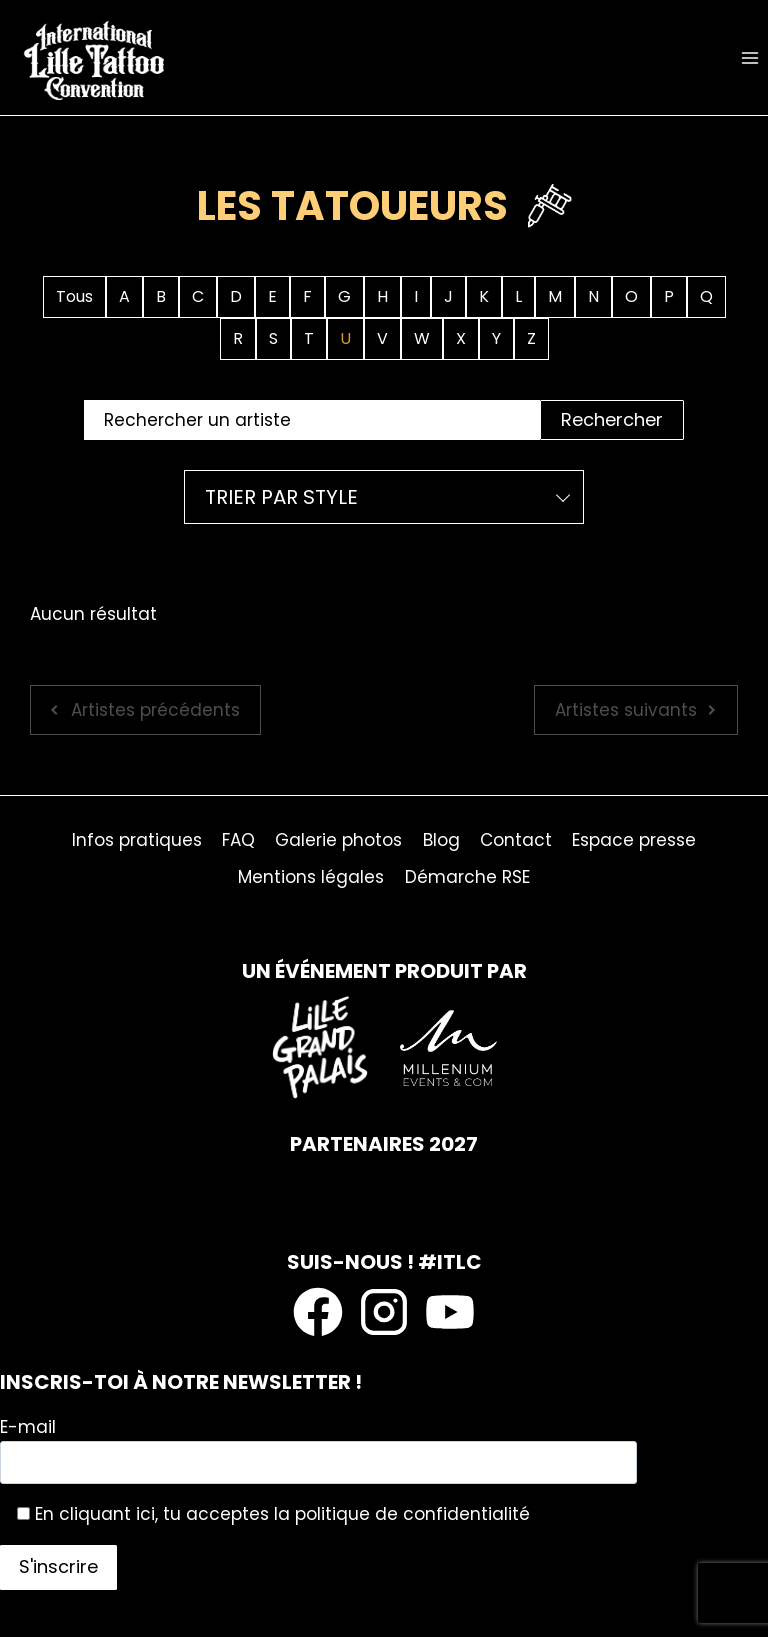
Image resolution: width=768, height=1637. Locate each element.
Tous (74, 296)
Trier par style (281, 497)
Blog (441, 840)
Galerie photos (338, 840)
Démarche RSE (467, 877)
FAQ (238, 840)
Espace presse (634, 840)
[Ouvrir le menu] (749, 57)
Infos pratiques (137, 840)
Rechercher (612, 419)
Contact (516, 840)
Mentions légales (311, 877)
